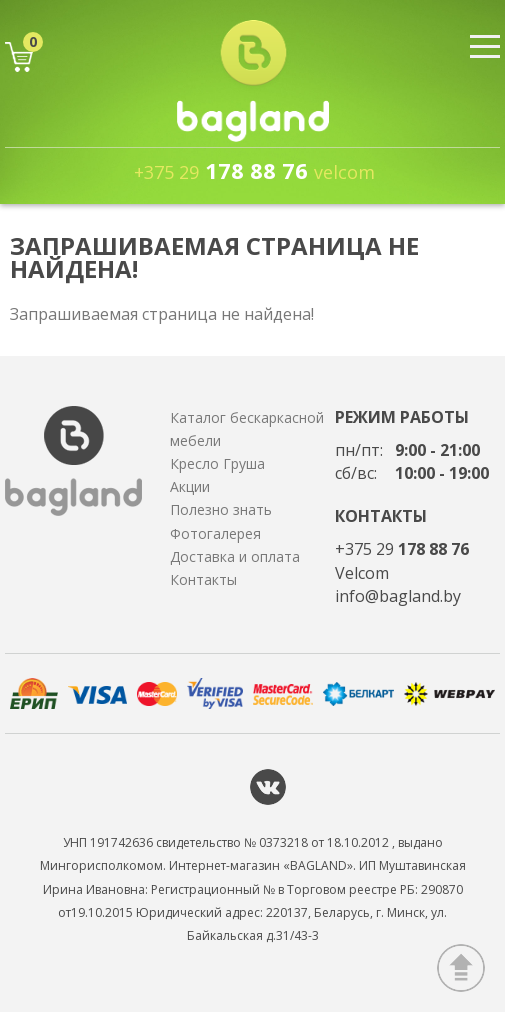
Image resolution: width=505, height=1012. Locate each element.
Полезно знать (221, 509)
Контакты (203, 579)
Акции (190, 486)
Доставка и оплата (235, 556)
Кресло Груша (217, 463)
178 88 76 (254, 170)
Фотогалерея (215, 533)
